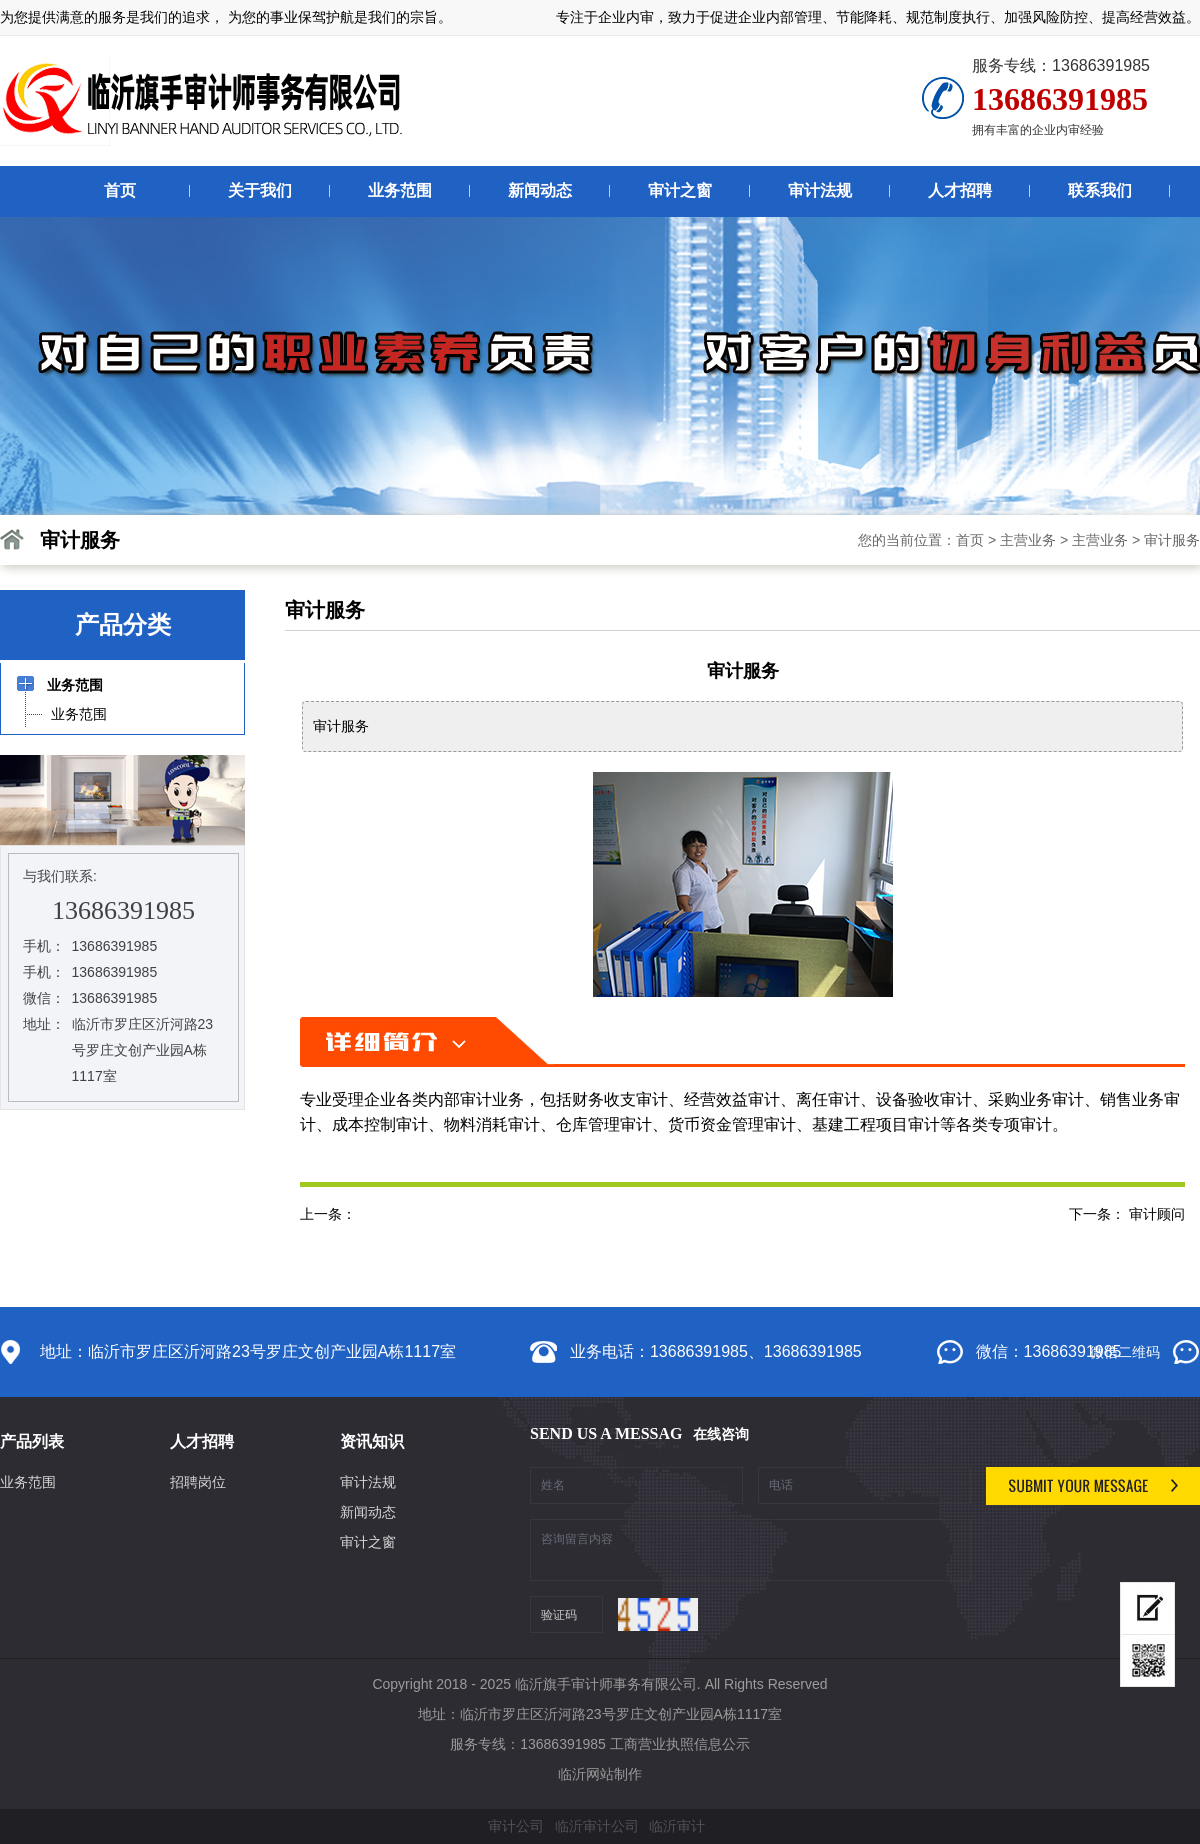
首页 (970, 540)
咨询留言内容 (750, 1550)
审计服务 (1172, 540)
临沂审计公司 (597, 1826)
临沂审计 (677, 1826)
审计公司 (516, 1826)
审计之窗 (368, 1542)
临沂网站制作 (600, 1774)
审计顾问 (1157, 1214)
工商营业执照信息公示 (680, 1744)
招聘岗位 (198, 1482)
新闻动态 (368, 1512)
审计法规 (368, 1482)
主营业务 (1028, 540)
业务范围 (28, 1482)
